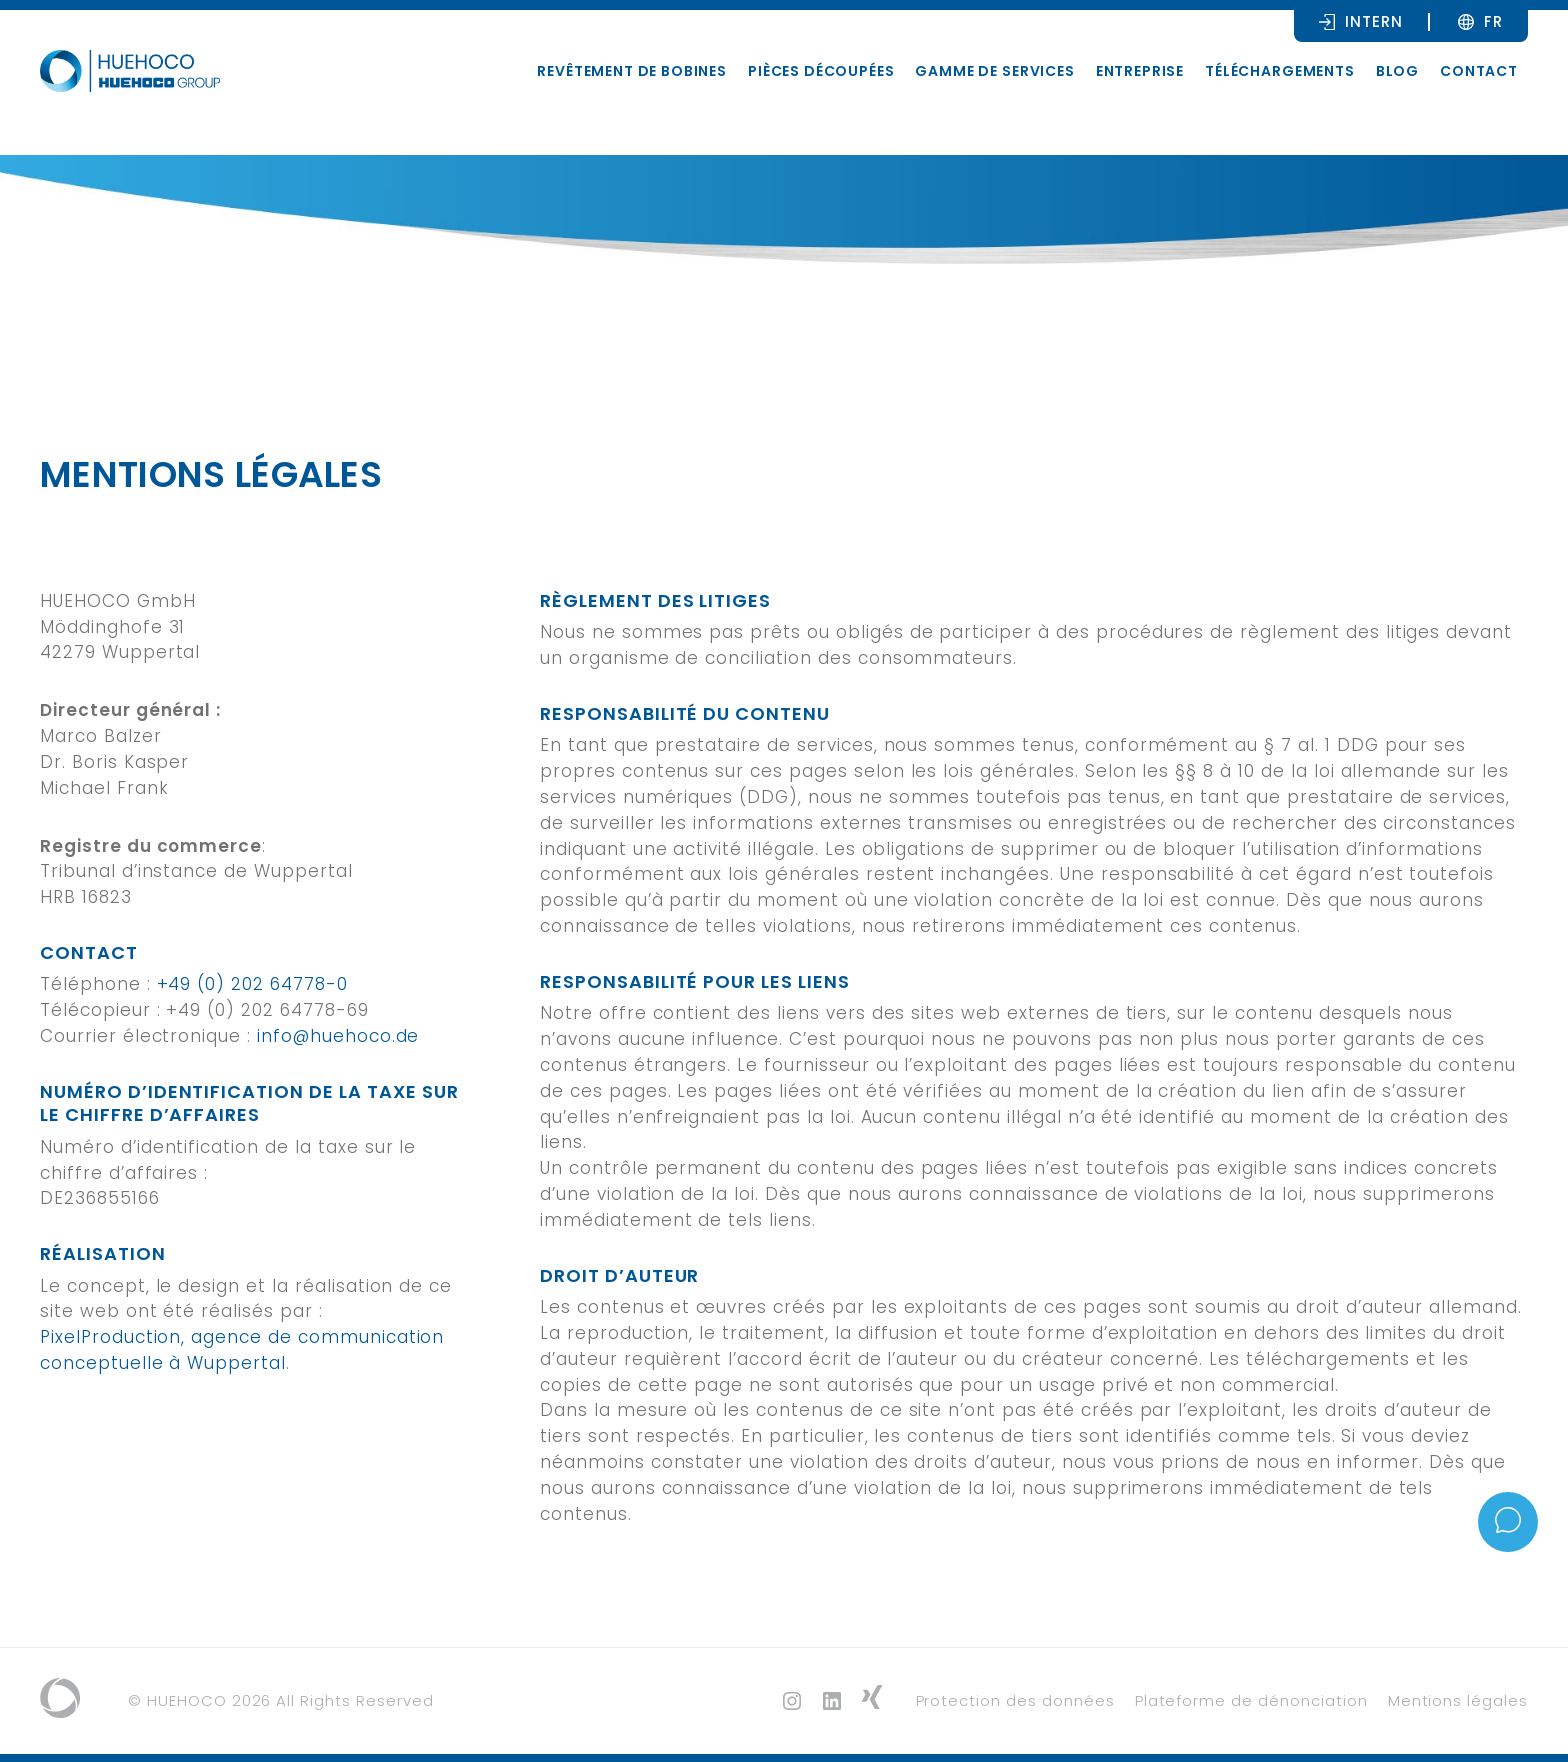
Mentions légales (1458, 1700)
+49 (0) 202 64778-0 (252, 984)
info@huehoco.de (338, 1036)
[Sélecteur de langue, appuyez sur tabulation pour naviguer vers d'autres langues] (1493, 21)
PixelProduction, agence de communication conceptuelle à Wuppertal (242, 1350)
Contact (1479, 71)
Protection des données (1015, 1700)
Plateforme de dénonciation (1251, 1700)
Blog (1397, 71)
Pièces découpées (821, 71)
